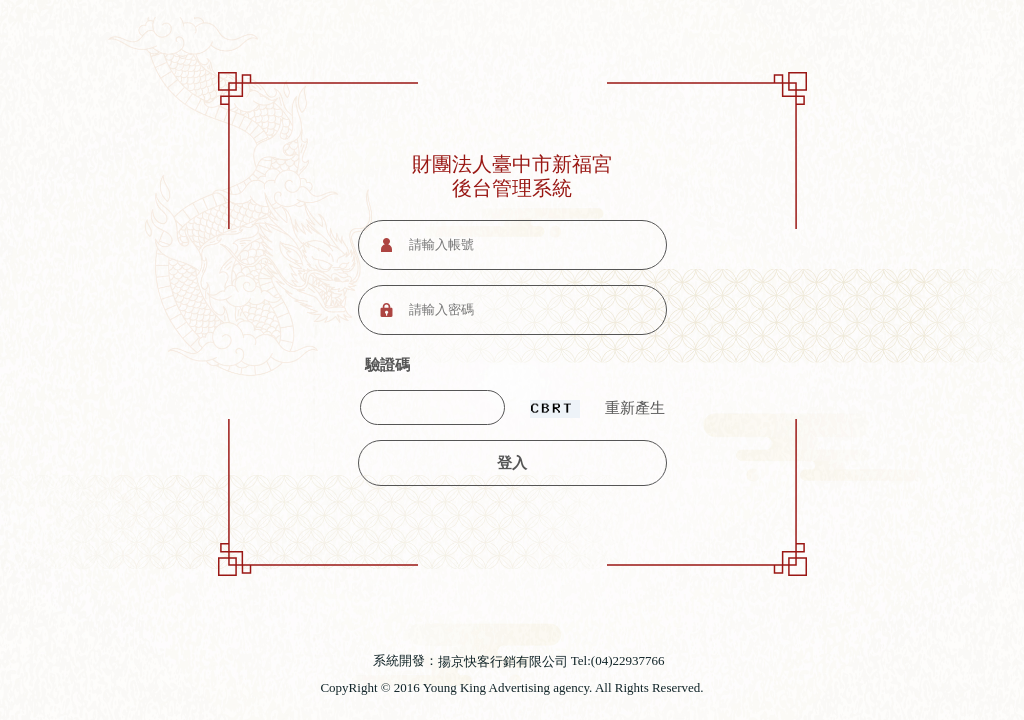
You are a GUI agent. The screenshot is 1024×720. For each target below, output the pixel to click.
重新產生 (635, 408)
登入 (512, 463)
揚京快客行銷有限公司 (503, 661)
